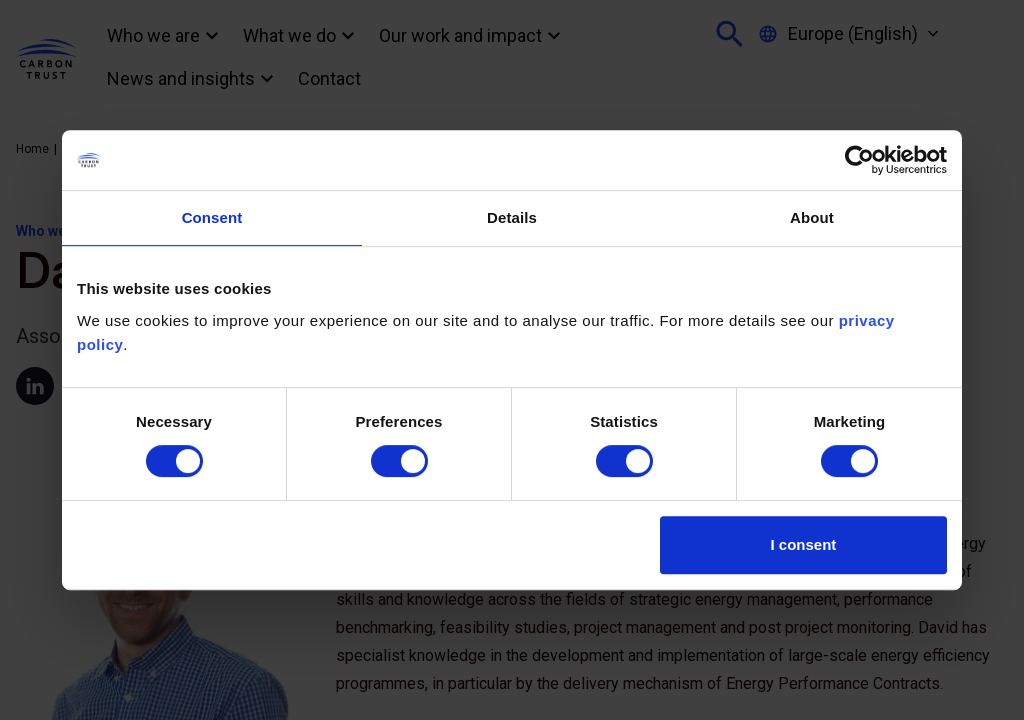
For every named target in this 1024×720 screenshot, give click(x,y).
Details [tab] (512, 217)
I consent (804, 544)
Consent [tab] (212, 217)
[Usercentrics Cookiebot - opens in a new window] (859, 160)
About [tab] (812, 217)
